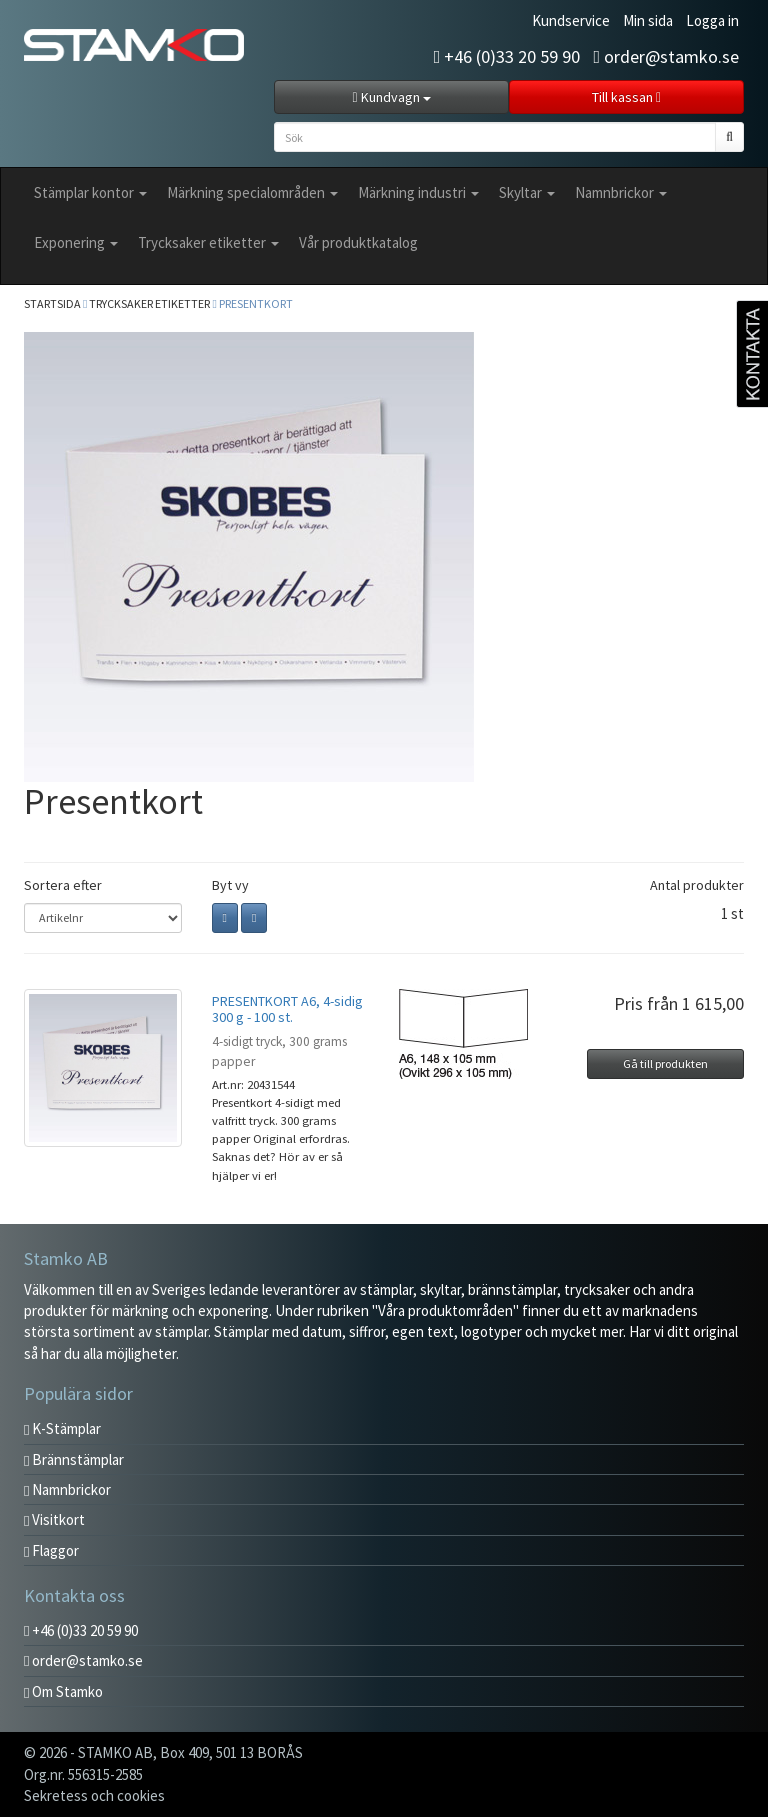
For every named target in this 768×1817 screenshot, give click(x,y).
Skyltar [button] (527, 192)
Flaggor (51, 1550)
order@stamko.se (666, 56)
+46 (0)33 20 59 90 (507, 56)
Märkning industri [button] (418, 192)
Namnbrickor (67, 1489)
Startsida (52, 303)
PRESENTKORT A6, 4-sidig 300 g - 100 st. (287, 1008)
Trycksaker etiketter (149, 303)
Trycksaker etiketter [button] (208, 242)
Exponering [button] (76, 242)
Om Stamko (63, 1691)
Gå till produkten (665, 1063)
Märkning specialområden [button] (252, 192)
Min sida (648, 20)
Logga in (712, 20)
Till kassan (626, 97)
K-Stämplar (62, 1428)
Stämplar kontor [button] (90, 192)
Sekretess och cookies (94, 1795)
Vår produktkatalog (358, 242)
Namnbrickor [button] (621, 192)
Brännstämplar (74, 1459)
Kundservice (571, 20)
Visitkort (54, 1519)
